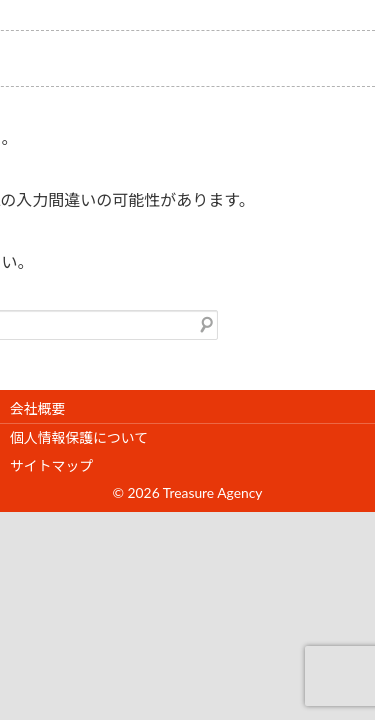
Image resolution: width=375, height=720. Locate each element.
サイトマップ (51, 465)
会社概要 (37, 408)
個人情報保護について (79, 437)
